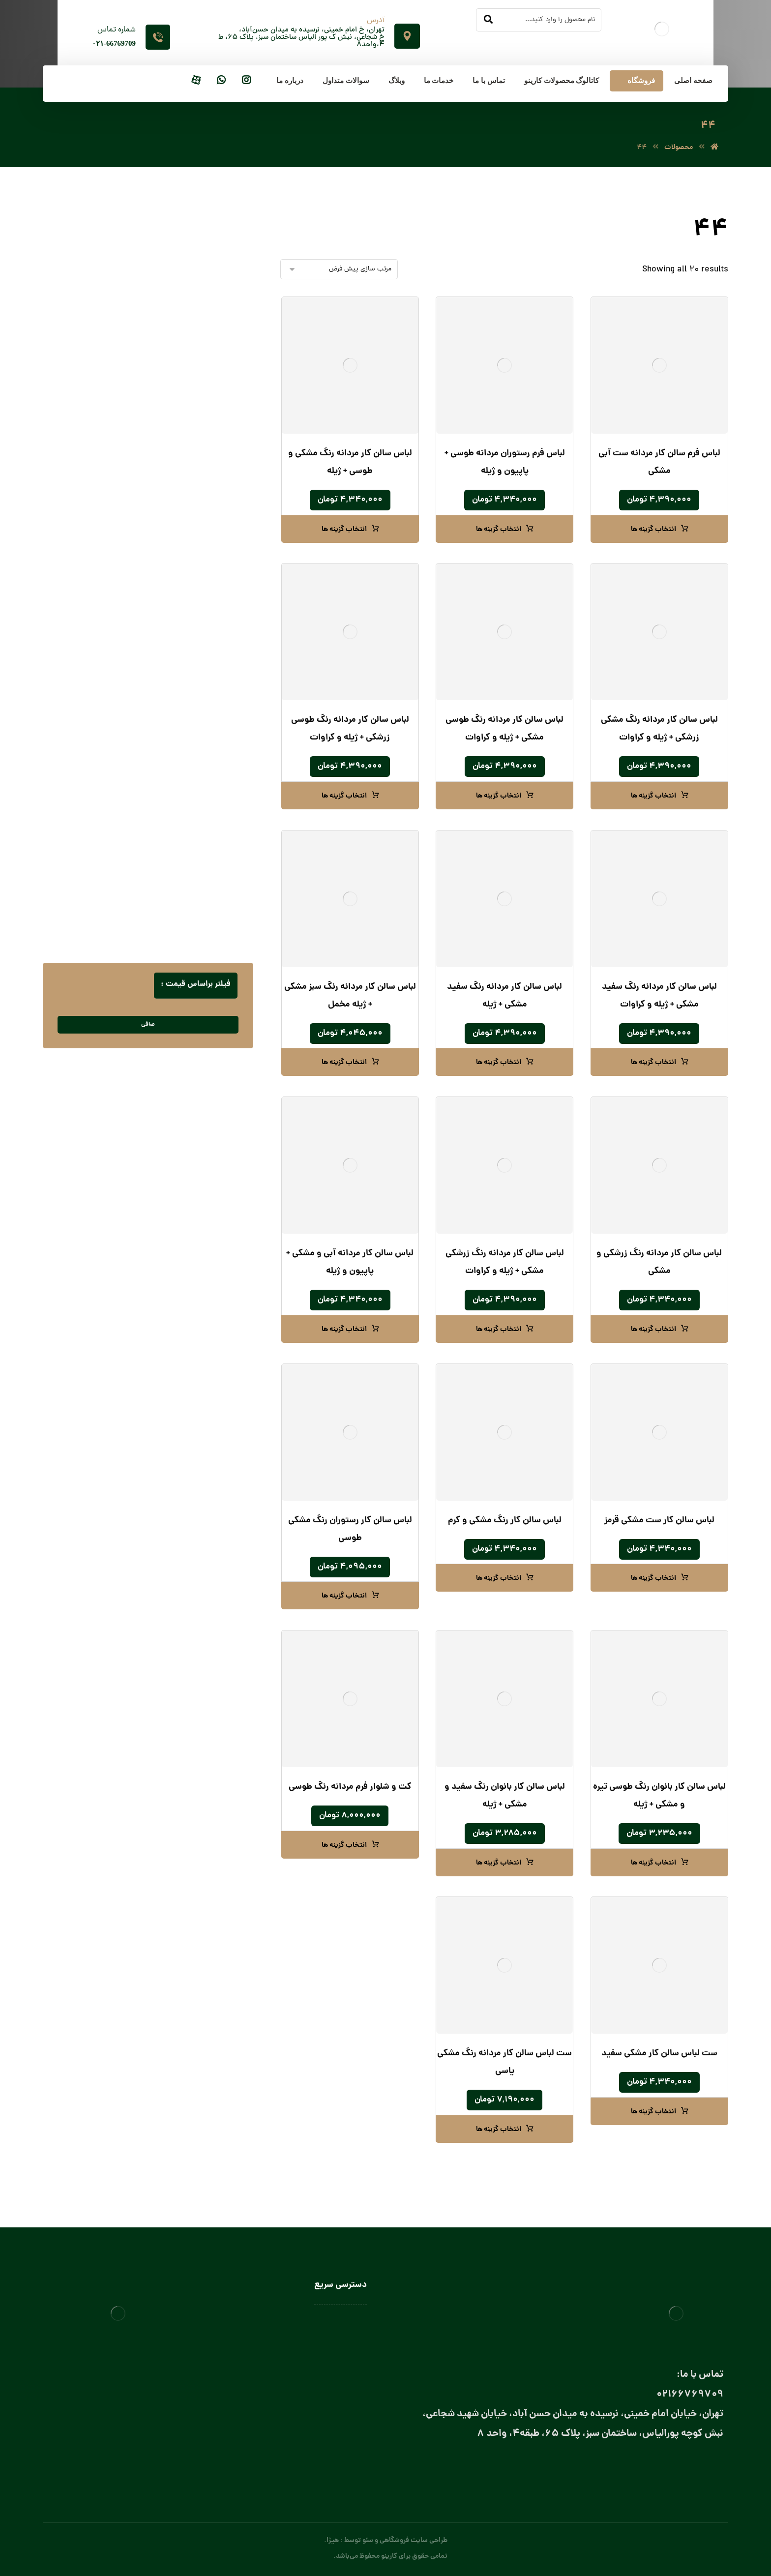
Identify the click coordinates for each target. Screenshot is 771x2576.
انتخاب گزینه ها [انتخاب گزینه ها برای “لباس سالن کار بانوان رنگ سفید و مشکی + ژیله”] (498, 1863)
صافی (148, 1024)
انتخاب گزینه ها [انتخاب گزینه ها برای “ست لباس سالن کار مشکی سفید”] (653, 2111)
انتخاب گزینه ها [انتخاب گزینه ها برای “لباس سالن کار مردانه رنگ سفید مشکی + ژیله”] (498, 1062)
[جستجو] (488, 20)
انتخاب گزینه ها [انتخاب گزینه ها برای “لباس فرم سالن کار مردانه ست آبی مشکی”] (653, 529)
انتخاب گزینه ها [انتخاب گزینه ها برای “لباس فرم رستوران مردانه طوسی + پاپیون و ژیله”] (498, 529)
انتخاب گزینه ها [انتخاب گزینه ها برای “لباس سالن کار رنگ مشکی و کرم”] (498, 1578)
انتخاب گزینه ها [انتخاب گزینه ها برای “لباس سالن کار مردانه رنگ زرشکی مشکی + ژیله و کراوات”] (498, 1329)
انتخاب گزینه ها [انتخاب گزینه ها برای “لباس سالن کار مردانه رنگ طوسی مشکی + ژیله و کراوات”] (498, 796)
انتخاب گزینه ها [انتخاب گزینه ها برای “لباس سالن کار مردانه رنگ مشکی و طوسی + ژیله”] (344, 529)
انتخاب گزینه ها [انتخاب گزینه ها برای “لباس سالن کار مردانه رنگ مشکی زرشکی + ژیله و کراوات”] (653, 796)
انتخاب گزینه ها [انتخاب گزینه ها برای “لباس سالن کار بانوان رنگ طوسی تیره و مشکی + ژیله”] (653, 1863)
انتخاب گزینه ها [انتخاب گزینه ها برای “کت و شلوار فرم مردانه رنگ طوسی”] (344, 1845)
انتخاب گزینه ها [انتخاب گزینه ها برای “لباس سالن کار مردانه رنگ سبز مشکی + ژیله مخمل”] (344, 1062)
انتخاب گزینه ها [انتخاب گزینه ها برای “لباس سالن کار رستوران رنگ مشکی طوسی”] (344, 1596)
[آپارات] (196, 81)
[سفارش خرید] (339, 269)
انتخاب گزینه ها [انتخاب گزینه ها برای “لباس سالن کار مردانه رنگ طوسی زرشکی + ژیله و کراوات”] (344, 796)
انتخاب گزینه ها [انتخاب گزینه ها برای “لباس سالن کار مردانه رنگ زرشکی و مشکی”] (653, 1329)
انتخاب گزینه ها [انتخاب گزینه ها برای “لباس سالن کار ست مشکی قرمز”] (653, 1578)
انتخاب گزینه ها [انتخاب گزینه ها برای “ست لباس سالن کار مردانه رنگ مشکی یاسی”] (498, 2129)
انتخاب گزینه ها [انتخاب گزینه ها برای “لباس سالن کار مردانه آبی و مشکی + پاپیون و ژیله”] (344, 1329)
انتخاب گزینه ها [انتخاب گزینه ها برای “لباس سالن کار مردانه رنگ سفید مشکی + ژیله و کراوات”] (653, 1062)
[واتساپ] (221, 81)
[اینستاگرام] (246, 81)
